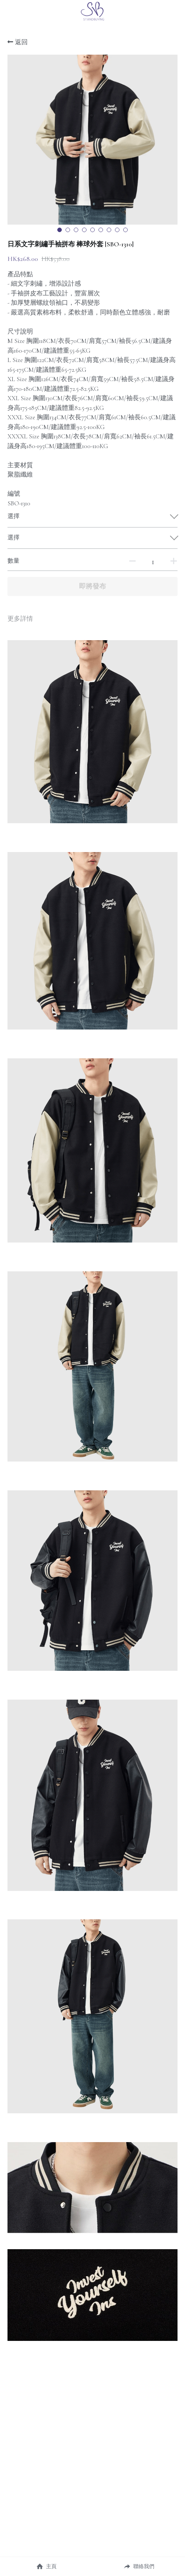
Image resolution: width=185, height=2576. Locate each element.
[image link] (92, 10)
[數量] (153, 561)
